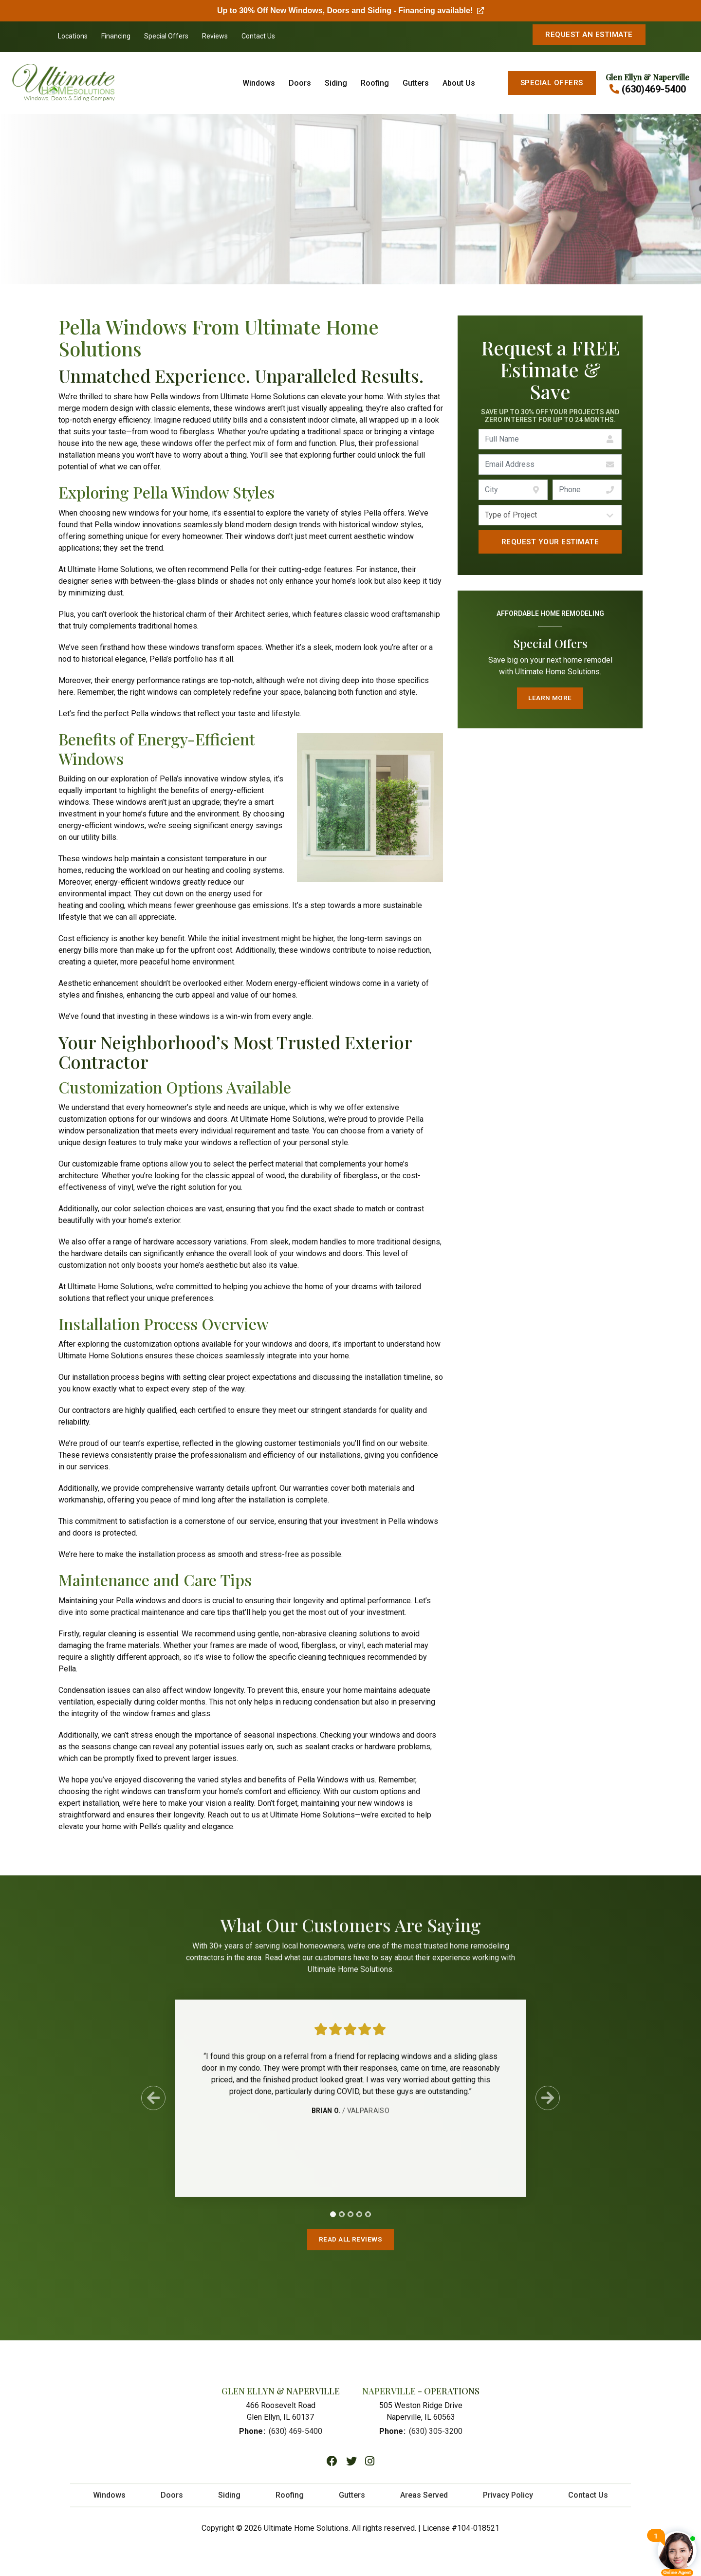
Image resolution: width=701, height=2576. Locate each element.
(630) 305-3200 (435, 2437)
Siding (336, 83)
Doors (300, 83)
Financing (115, 36)
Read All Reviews (350, 2241)
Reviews (215, 36)
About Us (459, 83)
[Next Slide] (547, 2106)
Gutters (416, 83)
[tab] (333, 2222)
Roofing (375, 83)
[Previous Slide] (153, 2106)
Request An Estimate (588, 34)
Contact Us (258, 36)
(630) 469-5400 (295, 2437)
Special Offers (166, 36)
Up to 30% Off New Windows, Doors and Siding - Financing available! (350, 10)
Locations (73, 36)
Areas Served (424, 2508)
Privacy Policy (508, 2508)
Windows (258, 83)
